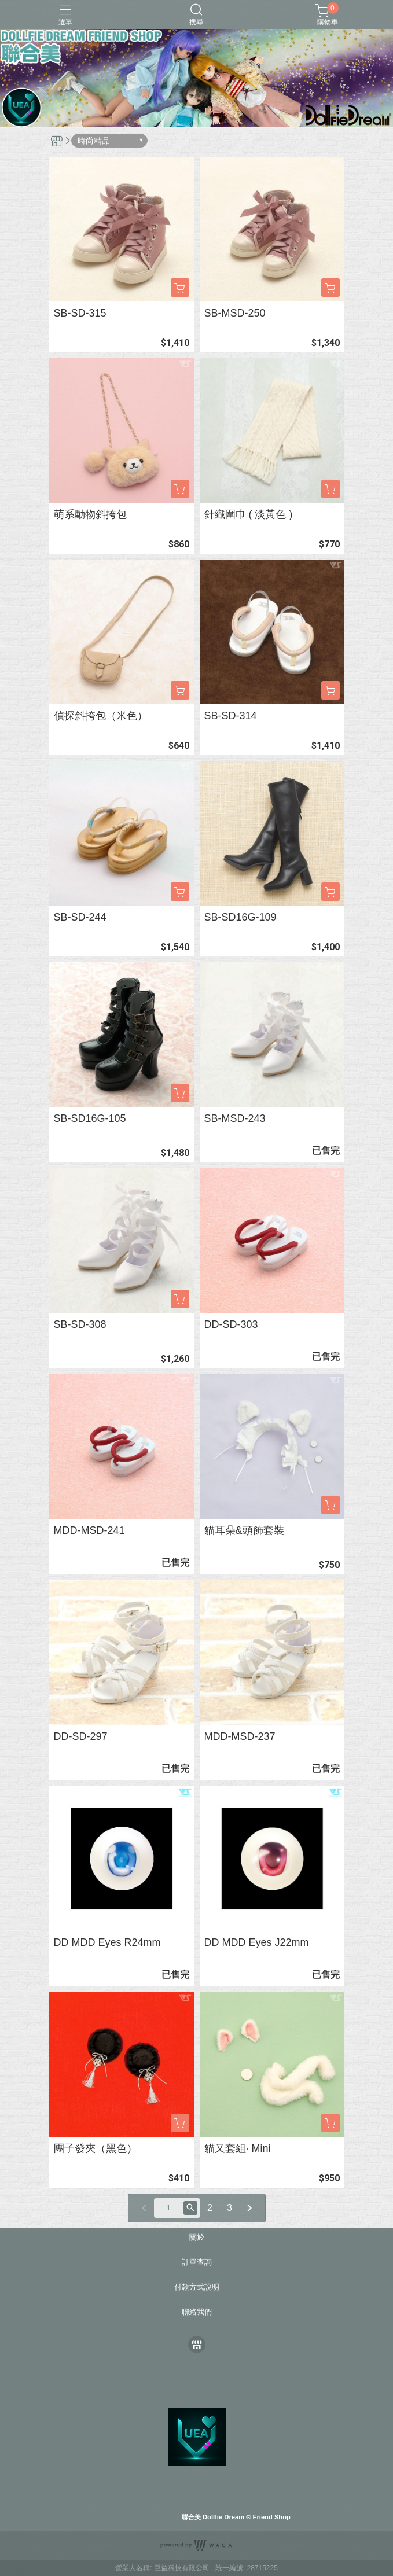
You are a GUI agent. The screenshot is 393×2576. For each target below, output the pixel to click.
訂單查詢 (197, 2262)
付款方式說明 (196, 2287)
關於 (196, 2238)
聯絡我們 (197, 2312)
